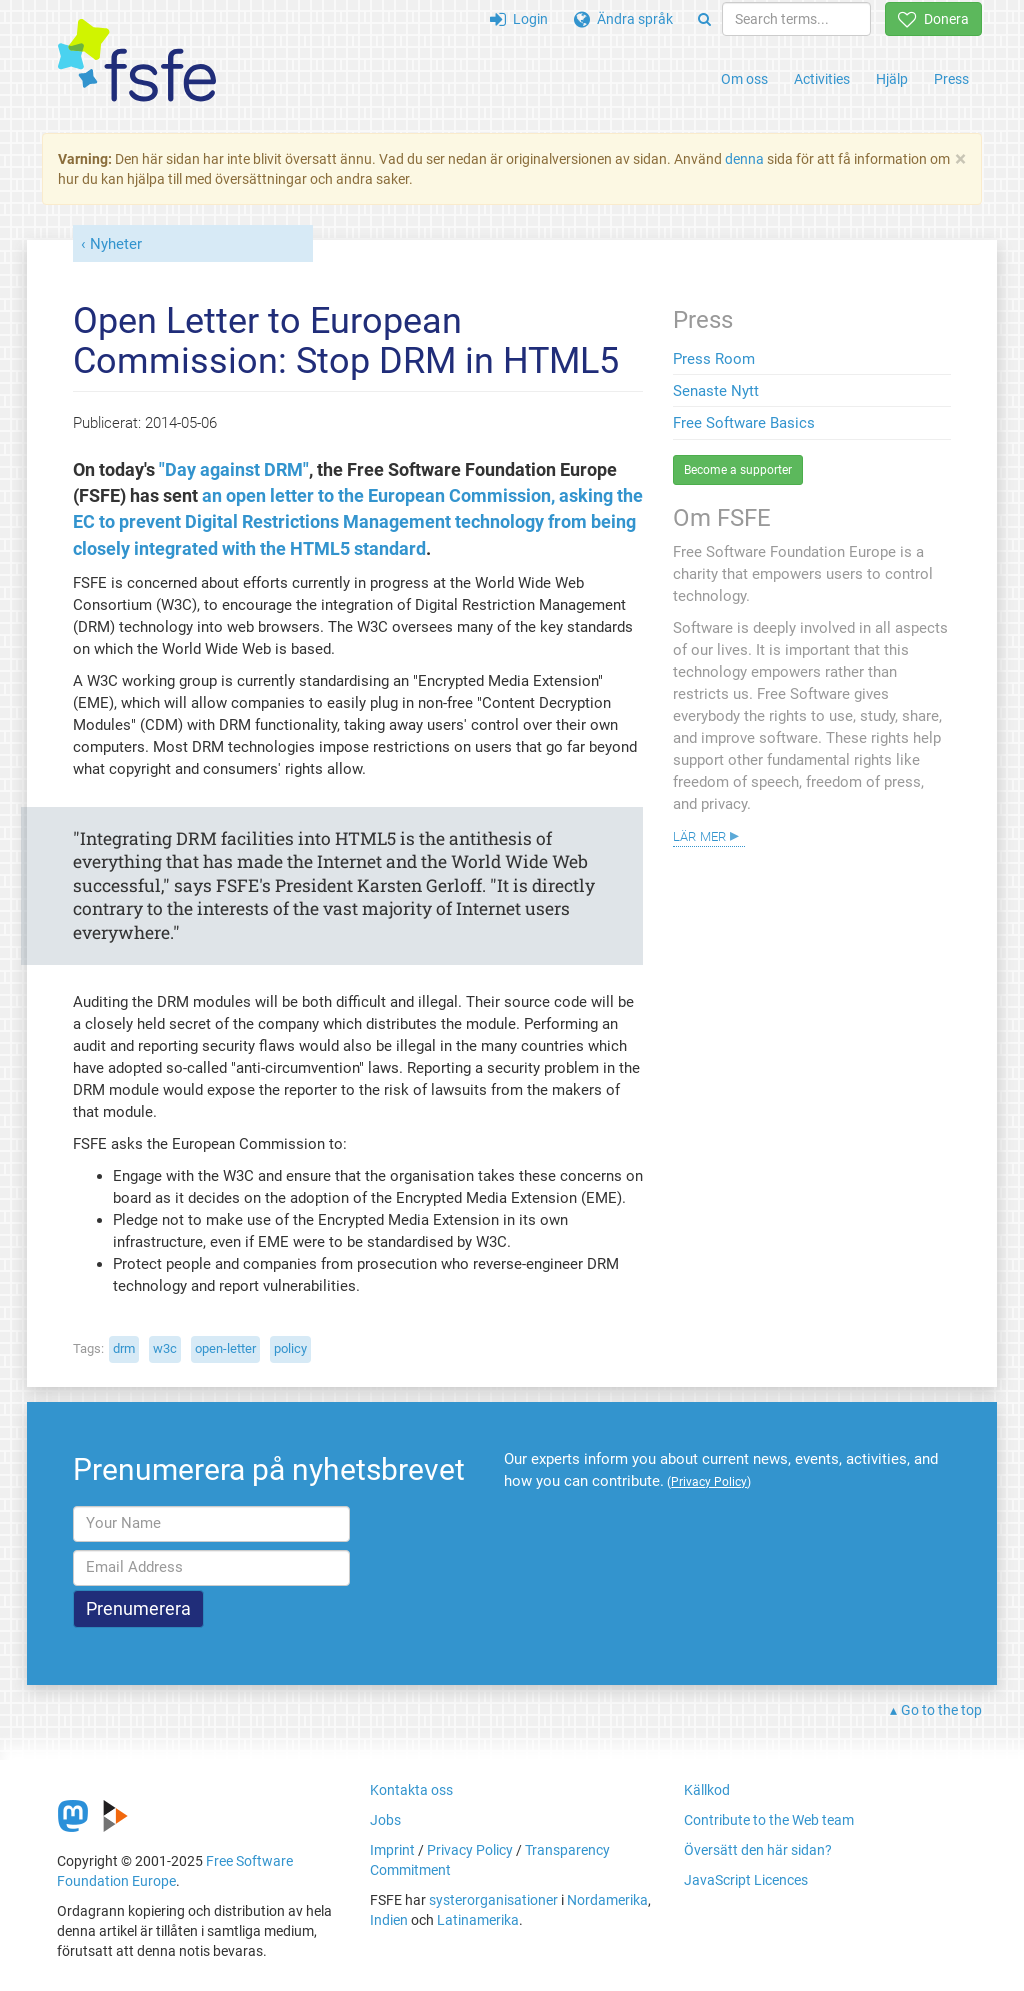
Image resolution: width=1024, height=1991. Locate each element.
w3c (165, 1348)
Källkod (707, 1790)
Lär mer (699, 835)
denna (744, 159)
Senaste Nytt (716, 391)
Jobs (385, 1820)
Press (951, 79)
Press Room (714, 359)
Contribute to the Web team (769, 1820)
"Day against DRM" (234, 470)
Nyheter (116, 244)
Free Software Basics (744, 423)
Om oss (744, 79)
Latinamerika (478, 1920)
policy (290, 1348)
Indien (389, 1920)
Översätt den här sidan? (758, 1850)
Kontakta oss (411, 1790)
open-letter (225, 1348)
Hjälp (892, 79)
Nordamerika (607, 1900)
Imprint (392, 1850)
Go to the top (941, 1710)
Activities (822, 79)
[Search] (704, 19)
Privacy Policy (470, 1850)
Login (519, 19)
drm (124, 1348)
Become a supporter (738, 470)
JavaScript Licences (746, 1880)
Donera (933, 19)
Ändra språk (623, 19)
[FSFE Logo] (137, 61)
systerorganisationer (493, 1900)
